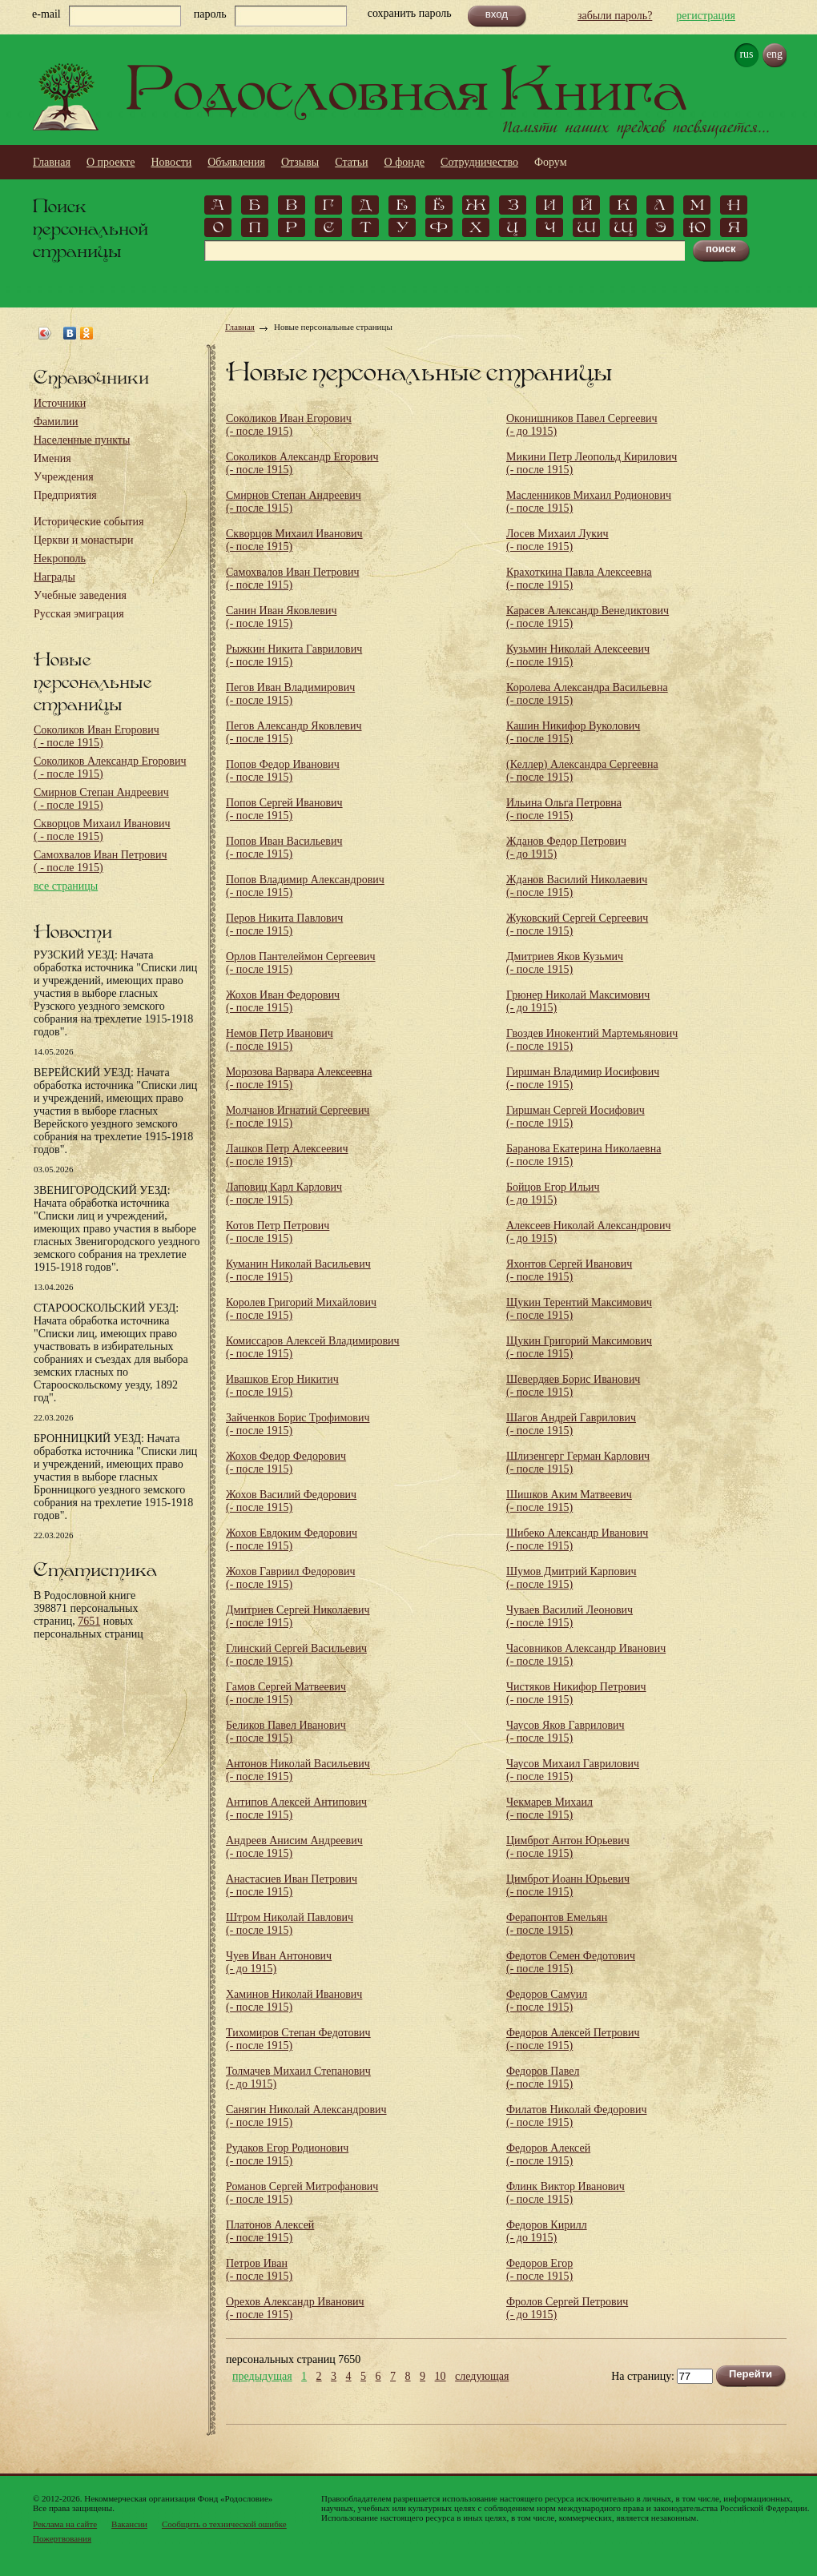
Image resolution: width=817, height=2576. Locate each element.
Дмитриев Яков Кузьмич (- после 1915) (564, 962)
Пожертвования (62, 2538)
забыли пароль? (615, 16)
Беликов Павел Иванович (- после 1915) (286, 1731)
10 (440, 2376)
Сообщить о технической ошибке (224, 2524)
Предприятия (65, 495)
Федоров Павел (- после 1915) (542, 2077)
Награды (54, 577)
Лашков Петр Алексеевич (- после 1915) (287, 1155)
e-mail (46, 14)
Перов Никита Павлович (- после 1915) (284, 924)
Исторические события (88, 522)
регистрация (705, 16)
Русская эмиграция (79, 614)
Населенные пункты (82, 440)
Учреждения (64, 477)
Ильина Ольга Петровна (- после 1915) (564, 809)
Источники (60, 403)
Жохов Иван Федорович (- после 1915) (283, 1001)
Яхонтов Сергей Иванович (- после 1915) (569, 1270)
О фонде (404, 162)
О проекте (111, 162)
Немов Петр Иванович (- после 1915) (279, 1039)
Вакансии (129, 2524)
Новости (171, 162)
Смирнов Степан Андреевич (101, 798)
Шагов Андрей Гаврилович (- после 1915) (571, 1424)
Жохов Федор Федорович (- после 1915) (286, 1462)
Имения (52, 458)
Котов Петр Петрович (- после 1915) (277, 1232)
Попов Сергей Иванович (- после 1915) (284, 809)
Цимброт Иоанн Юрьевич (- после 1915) (568, 1885)
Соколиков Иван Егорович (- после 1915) (289, 424)
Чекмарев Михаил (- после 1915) (549, 1808)
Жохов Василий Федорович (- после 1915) (291, 1501)
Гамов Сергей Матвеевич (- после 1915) (286, 1693)
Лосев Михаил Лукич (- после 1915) (557, 540)
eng (775, 54)
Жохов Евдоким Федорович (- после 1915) (291, 1539)
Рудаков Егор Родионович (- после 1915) (287, 2154)
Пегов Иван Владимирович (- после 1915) (290, 693)
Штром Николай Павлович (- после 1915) (289, 1923)
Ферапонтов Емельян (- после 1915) (556, 1923)
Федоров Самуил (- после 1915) (546, 2000)
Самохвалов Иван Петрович (100, 861)
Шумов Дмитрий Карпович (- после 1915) (571, 1577)
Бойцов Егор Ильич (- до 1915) (553, 1193)
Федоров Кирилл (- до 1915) (546, 2231)
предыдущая (262, 2376)
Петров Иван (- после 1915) (259, 2269)
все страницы (66, 886)
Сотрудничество (479, 162)
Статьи (351, 162)
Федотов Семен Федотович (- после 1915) (570, 1962)
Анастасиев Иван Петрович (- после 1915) (291, 1885)
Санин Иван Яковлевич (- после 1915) (281, 617)
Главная (51, 162)
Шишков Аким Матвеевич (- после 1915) (569, 1501)
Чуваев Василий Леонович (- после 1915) (569, 1616)
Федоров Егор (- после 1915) (539, 2269)
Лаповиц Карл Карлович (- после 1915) (284, 1193)
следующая (482, 2376)
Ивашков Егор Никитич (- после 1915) (282, 1385)
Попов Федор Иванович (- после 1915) (283, 770)
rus (746, 54)
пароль (210, 14)
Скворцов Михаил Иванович (102, 830)
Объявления (236, 162)
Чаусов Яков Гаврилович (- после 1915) (565, 1731)
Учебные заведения (80, 595)
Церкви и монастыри (84, 540)
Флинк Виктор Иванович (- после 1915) (565, 2192)
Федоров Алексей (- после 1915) (548, 2154)
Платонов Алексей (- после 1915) (270, 2231)
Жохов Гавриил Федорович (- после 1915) (290, 1577)
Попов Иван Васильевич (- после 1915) (284, 847)
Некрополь (60, 559)
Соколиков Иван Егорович (96, 736)
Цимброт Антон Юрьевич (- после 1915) (568, 1847)
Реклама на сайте (65, 2524)
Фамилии (56, 422)
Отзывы (300, 162)
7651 (89, 1621)
